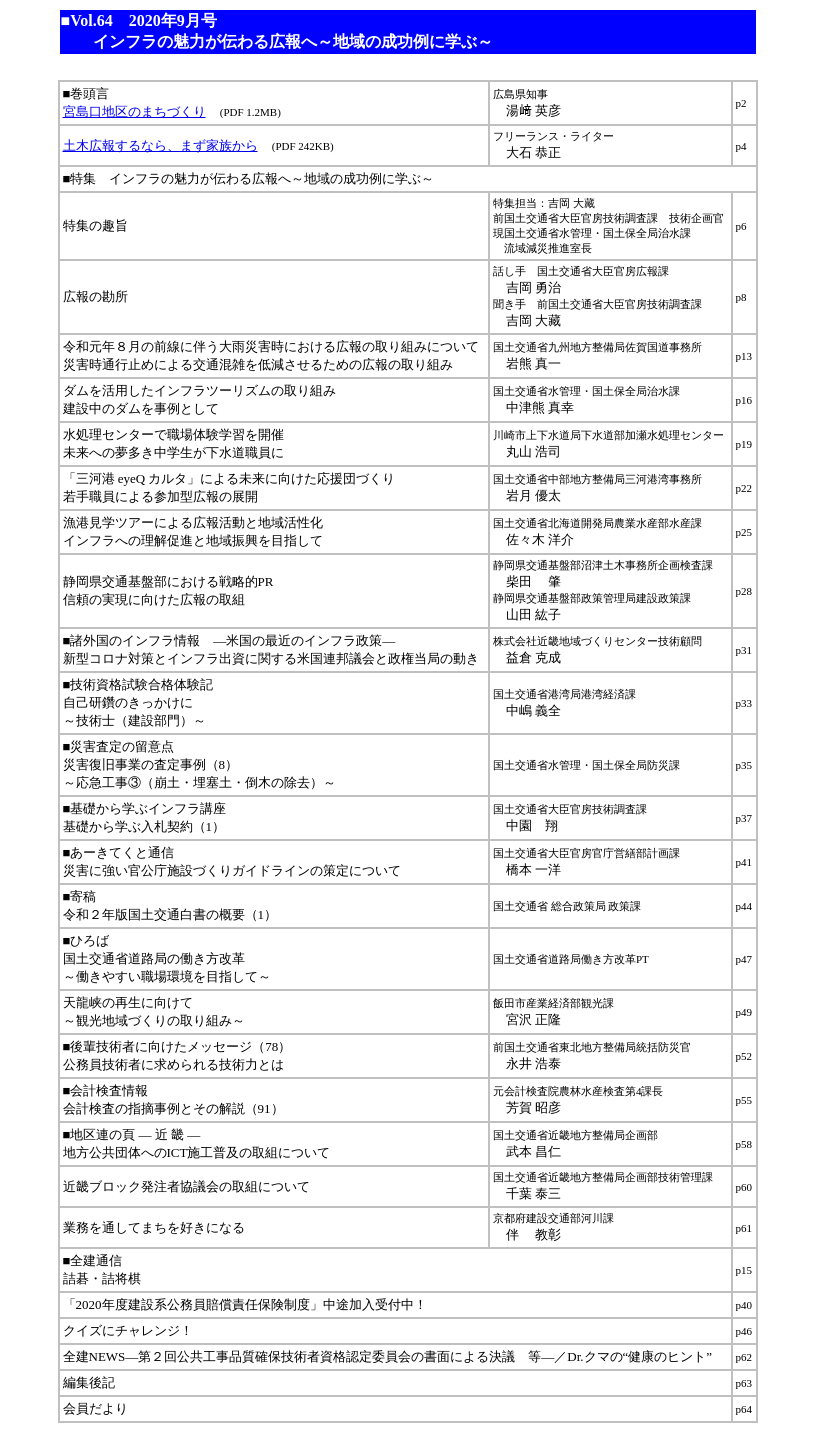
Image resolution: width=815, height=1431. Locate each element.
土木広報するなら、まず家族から (160, 145)
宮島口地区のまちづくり (134, 111)
